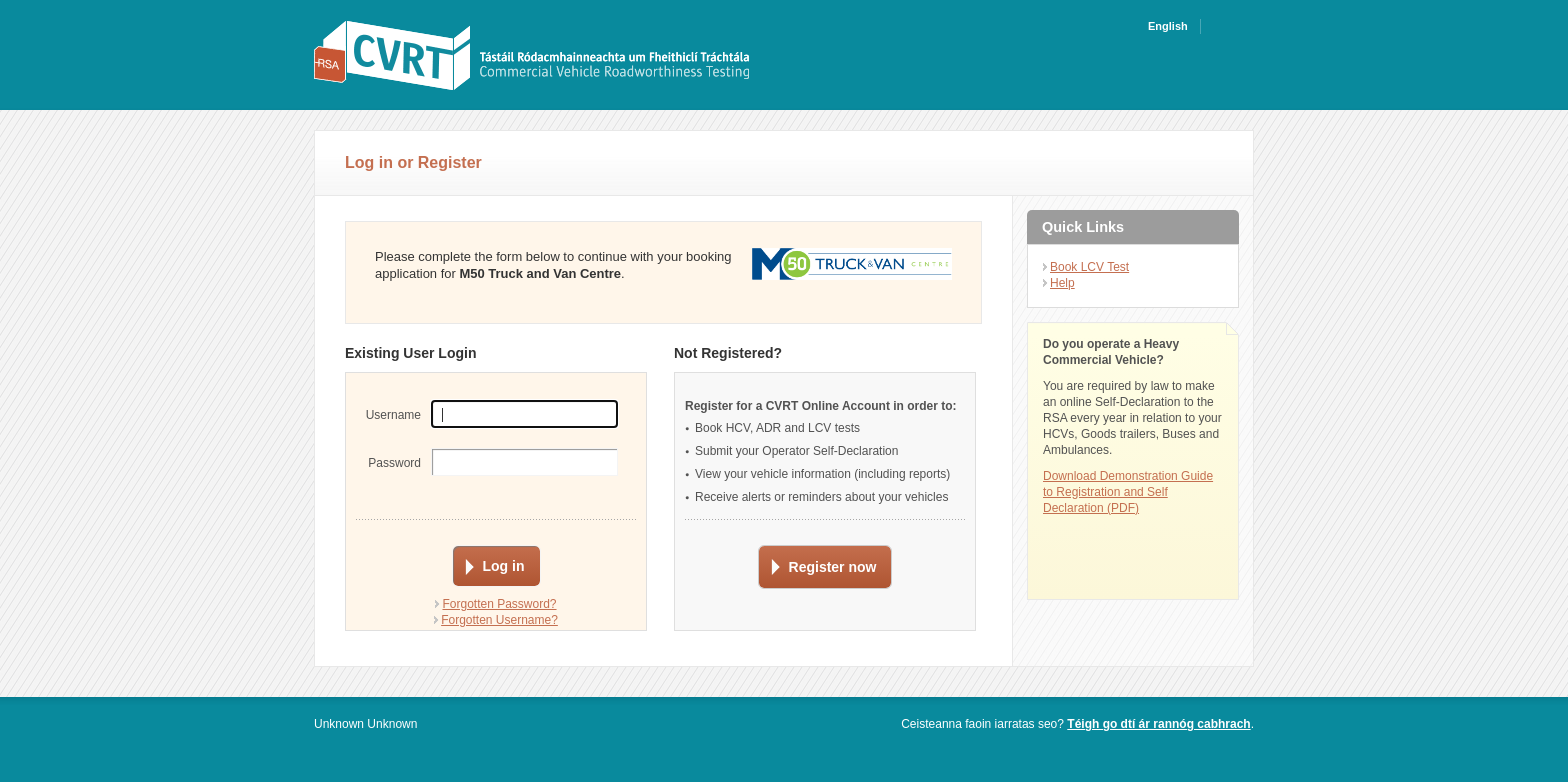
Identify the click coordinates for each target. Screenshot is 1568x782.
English (1168, 26)
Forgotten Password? (499, 604)
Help (1062, 283)
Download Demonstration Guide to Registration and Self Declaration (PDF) (1128, 492)
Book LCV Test (1089, 267)
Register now (833, 567)
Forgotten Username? (499, 620)
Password (394, 463)
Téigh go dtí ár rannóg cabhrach (1158, 724)
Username (393, 415)
